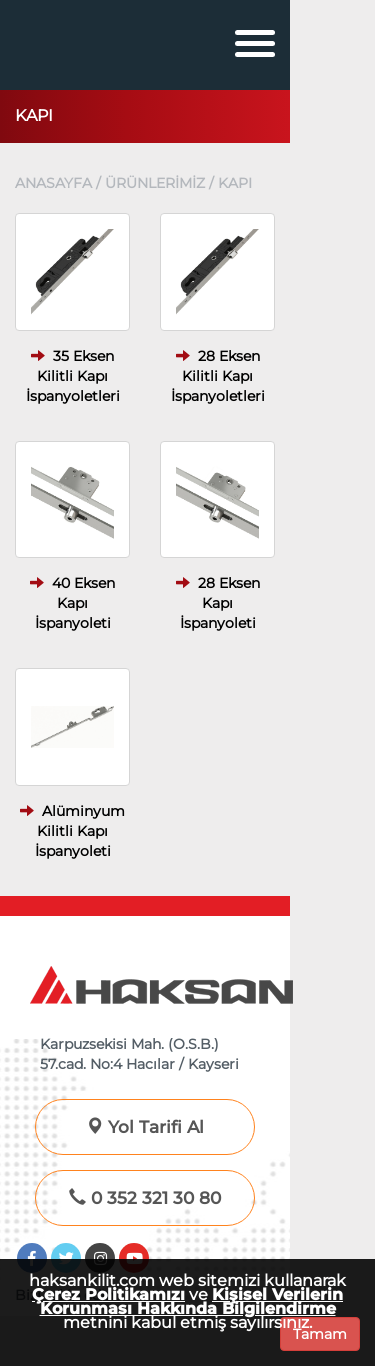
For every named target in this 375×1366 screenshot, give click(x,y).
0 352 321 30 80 (145, 1198)
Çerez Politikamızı (108, 1294)
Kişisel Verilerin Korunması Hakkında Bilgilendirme (192, 1301)
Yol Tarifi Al (145, 1127)
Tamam (320, 1334)
